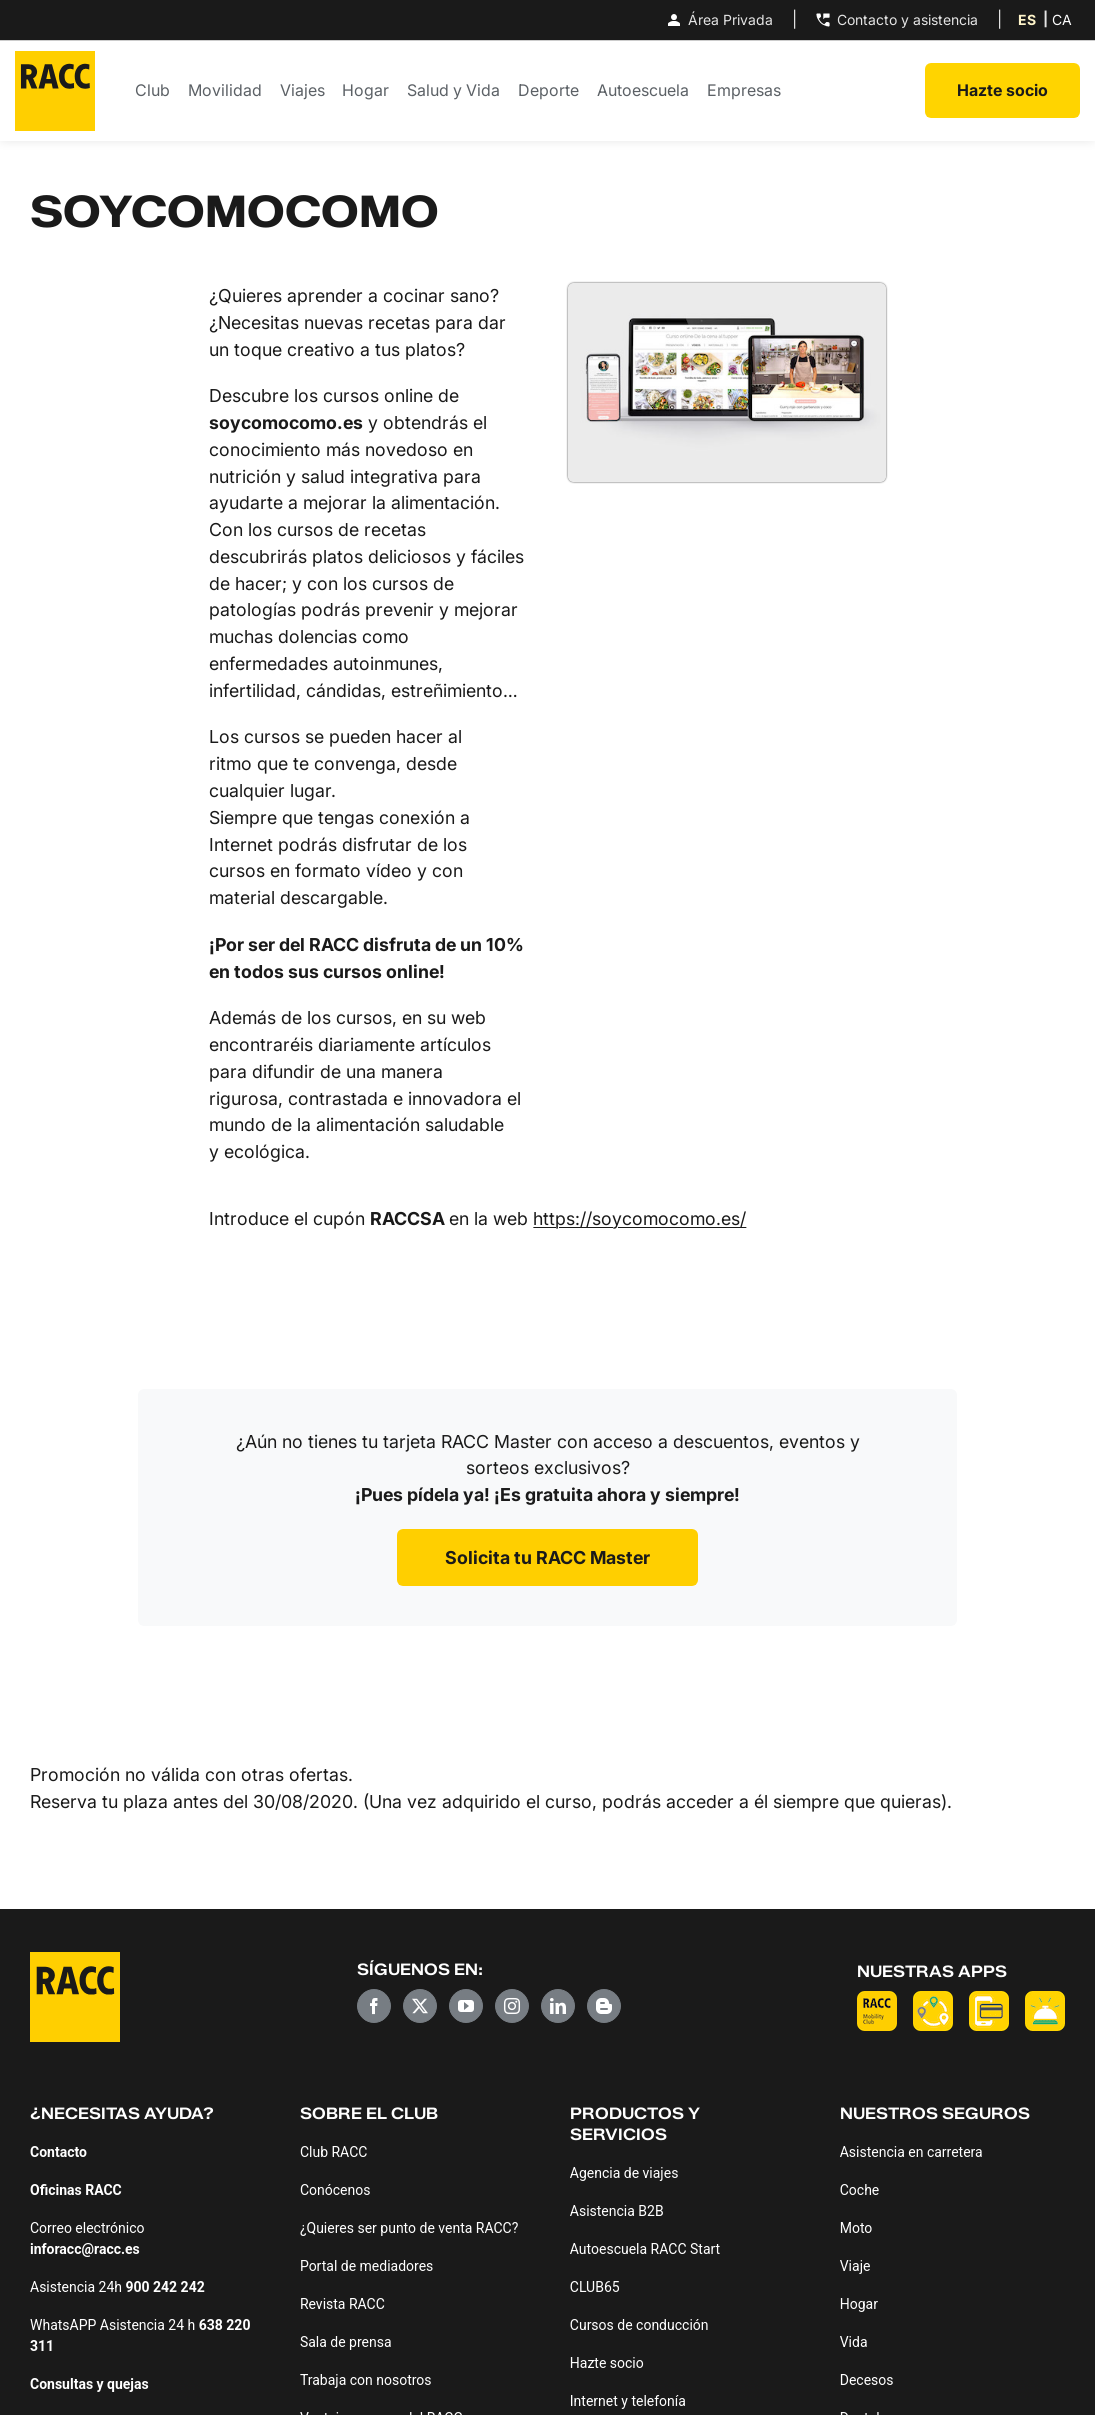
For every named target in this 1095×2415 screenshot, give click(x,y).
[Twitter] (420, 2006)
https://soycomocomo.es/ (639, 1218)
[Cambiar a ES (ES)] (1027, 19)
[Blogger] (604, 2006)
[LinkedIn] (558, 2006)
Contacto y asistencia (895, 20)
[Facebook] (374, 2006)
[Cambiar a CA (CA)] (1062, 19)
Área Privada (718, 20)
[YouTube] (466, 2006)
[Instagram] (512, 2006)
